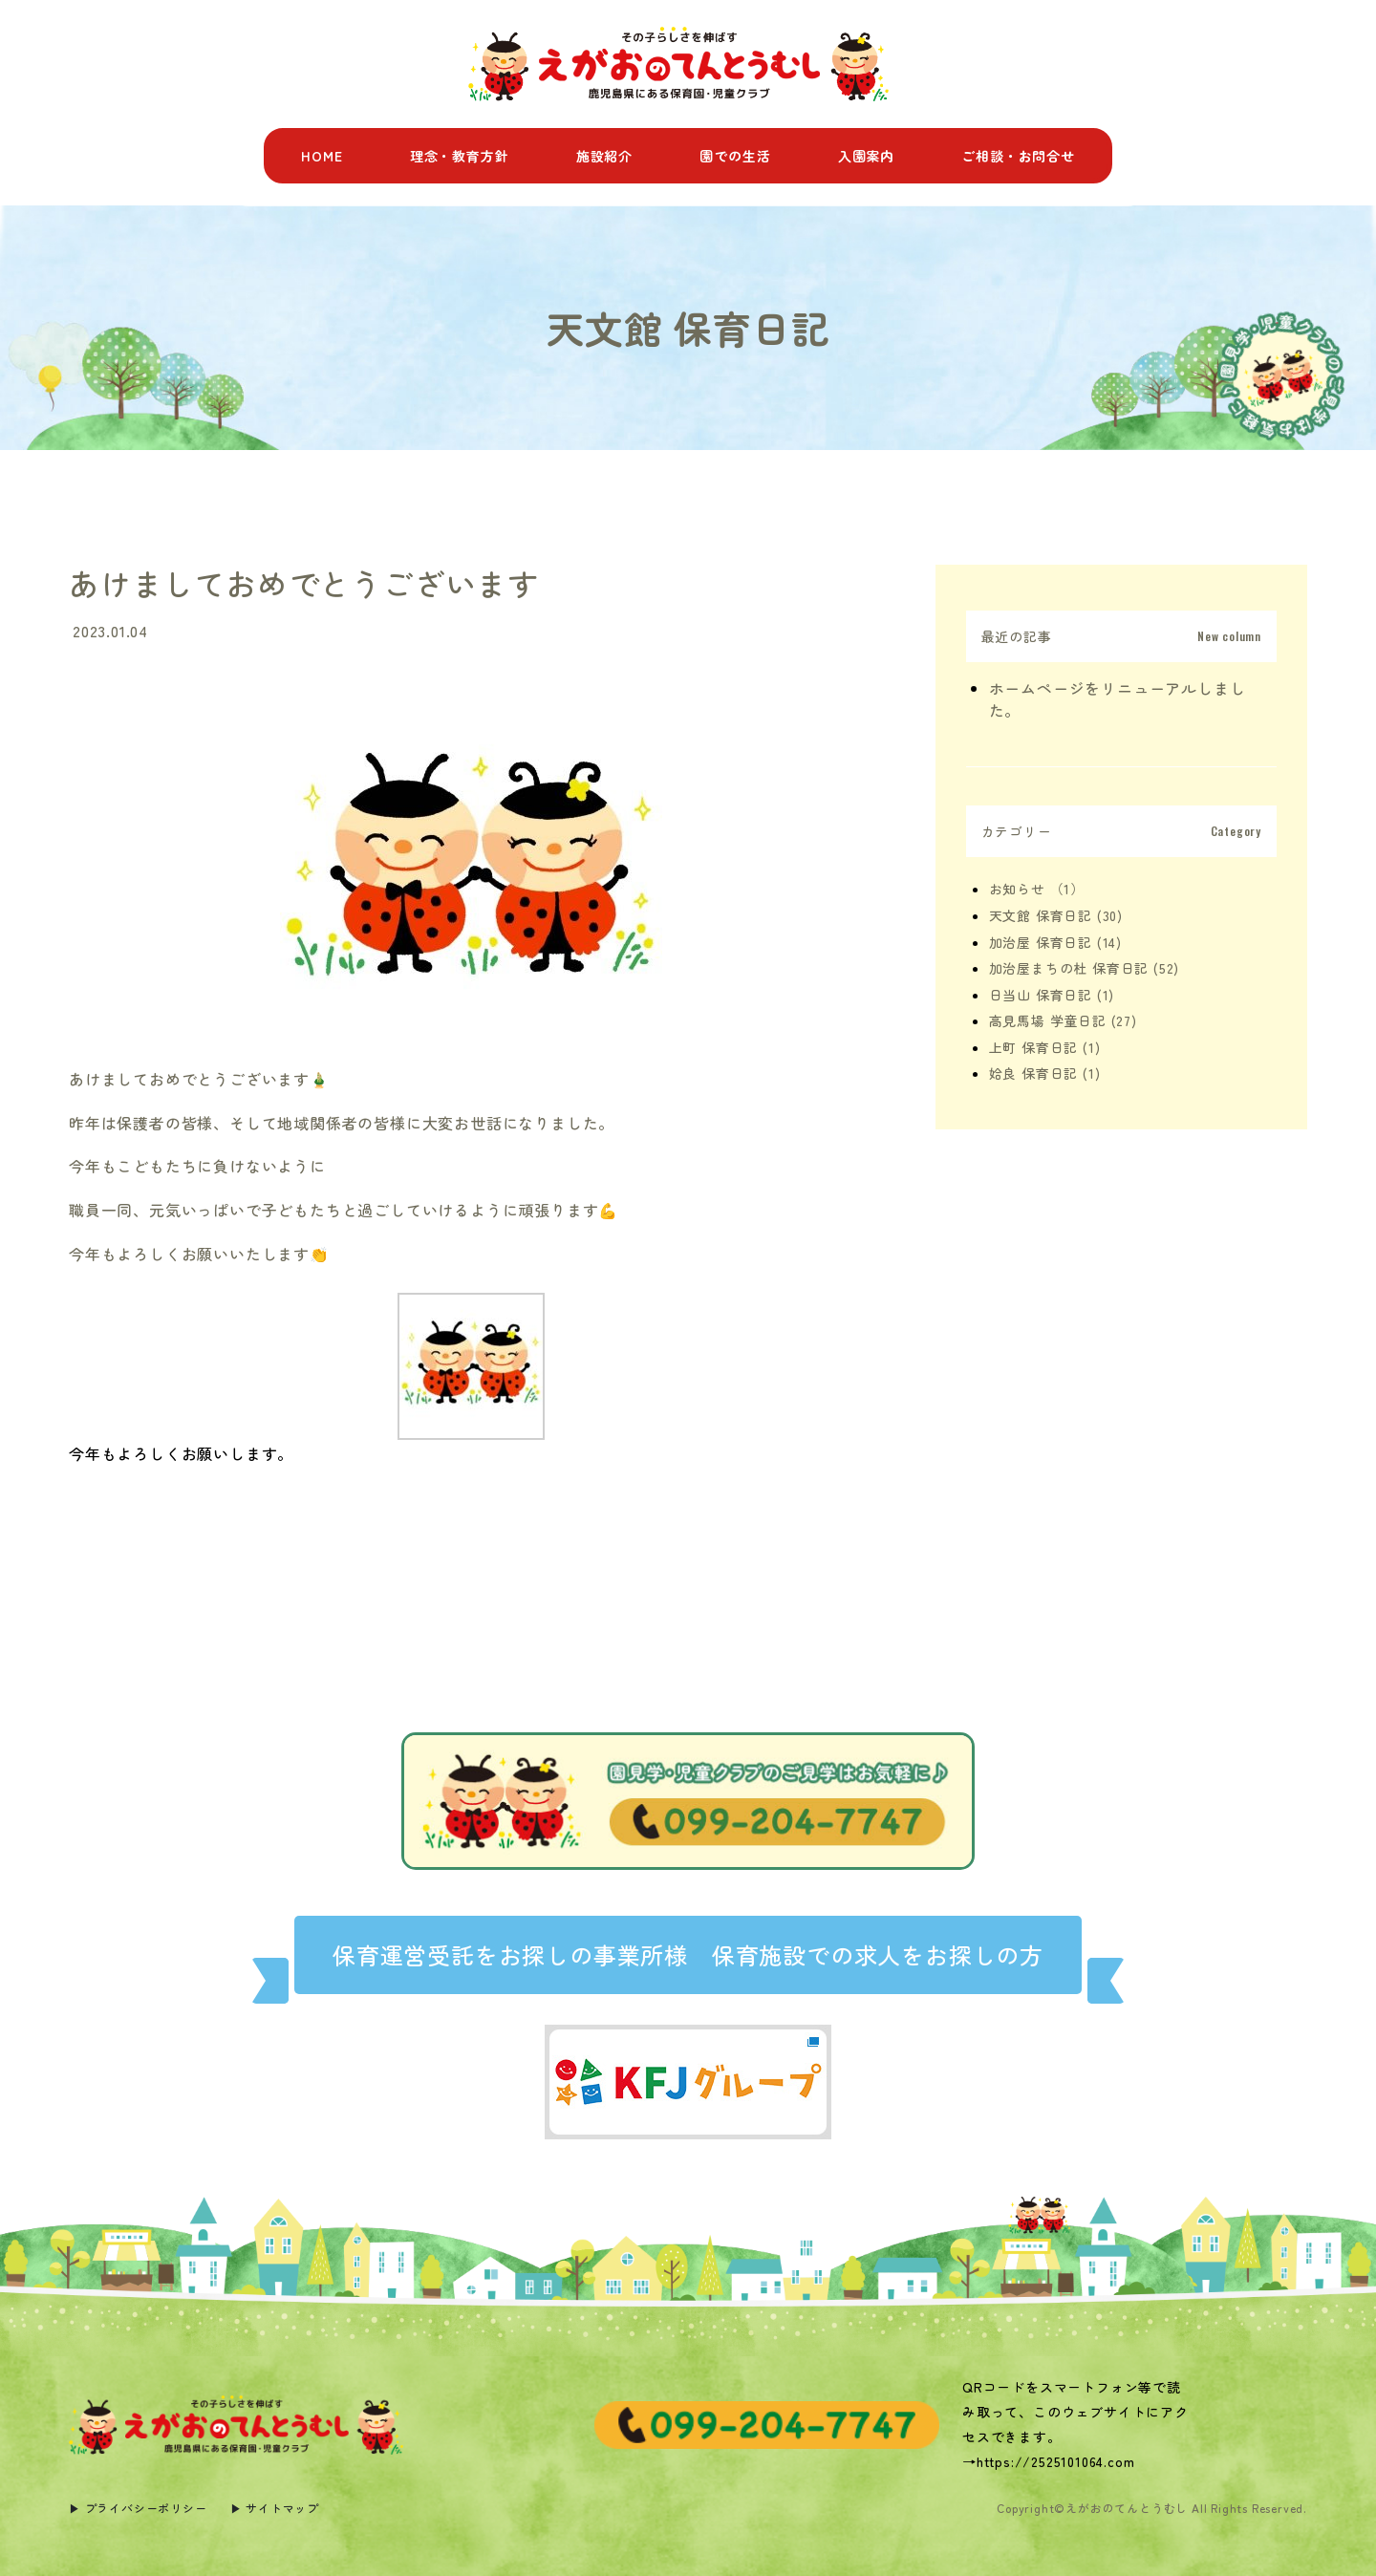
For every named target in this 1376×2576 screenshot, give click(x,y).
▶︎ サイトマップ (274, 2508)
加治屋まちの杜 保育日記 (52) (1084, 967)
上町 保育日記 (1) (1045, 1047)
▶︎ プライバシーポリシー (138, 2508)
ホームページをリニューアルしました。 (1117, 698)
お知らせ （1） (1037, 888)
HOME (321, 155)
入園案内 (866, 155)
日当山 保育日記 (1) (1052, 994)
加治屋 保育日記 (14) (1055, 942)
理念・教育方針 (459, 155)
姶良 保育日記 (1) (1045, 1073)
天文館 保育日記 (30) (1056, 915)
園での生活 (734, 155)
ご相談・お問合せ (1017, 155)
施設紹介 (604, 155)
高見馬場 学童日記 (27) (1063, 1020)
